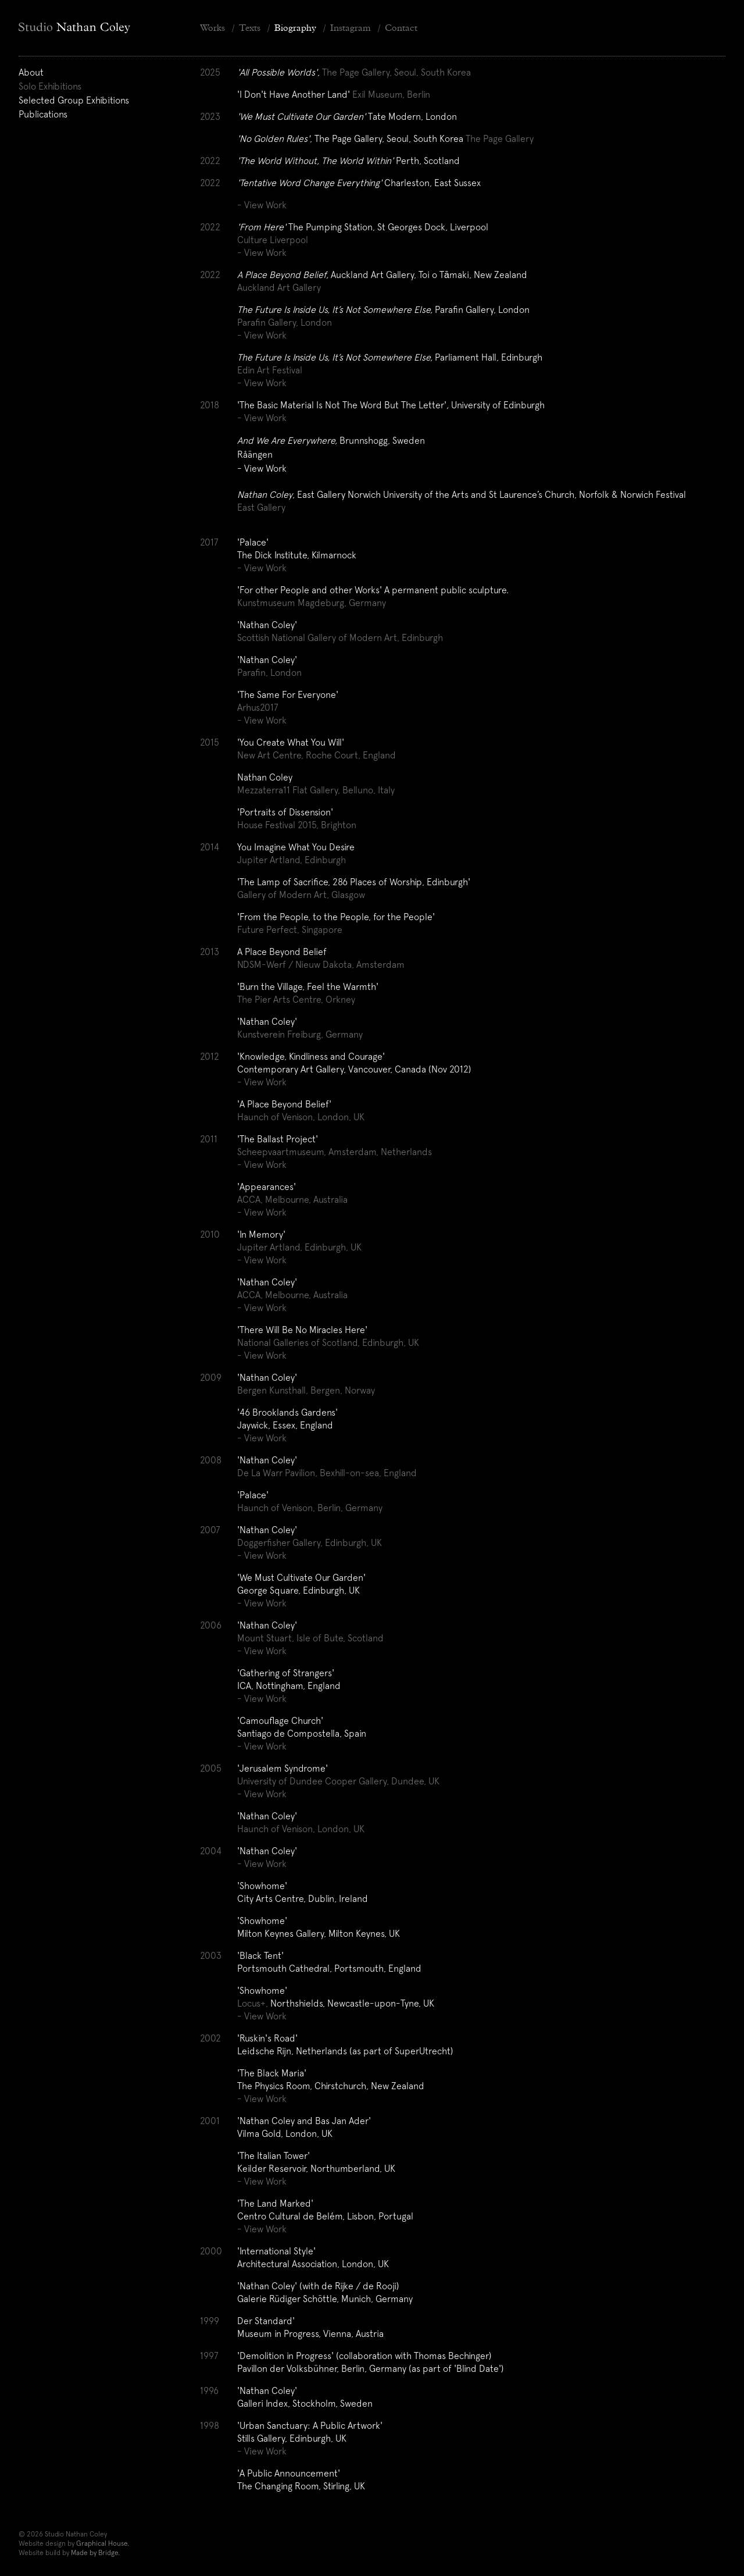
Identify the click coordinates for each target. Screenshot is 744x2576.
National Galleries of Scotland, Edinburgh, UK (328, 1342)
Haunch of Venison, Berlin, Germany (309, 1507)
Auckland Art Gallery (279, 287)
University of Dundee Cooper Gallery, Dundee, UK (338, 1781)
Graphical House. (102, 2543)
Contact (401, 27)
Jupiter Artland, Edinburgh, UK (299, 1247)
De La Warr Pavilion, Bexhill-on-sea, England (327, 1472)
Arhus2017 (257, 707)
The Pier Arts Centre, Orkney (296, 999)
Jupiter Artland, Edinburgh (291, 859)
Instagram (350, 27)
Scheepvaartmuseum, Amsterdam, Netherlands (334, 1151)
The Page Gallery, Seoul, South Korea (396, 72)
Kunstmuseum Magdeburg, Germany (311, 602)
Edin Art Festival (269, 370)
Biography (295, 27)
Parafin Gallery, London (284, 322)
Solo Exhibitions (50, 86)
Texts (249, 27)
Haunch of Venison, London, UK (300, 1116)
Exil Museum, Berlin (391, 94)
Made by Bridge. (95, 2553)
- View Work (262, 204)
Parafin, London (269, 672)
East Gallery (261, 507)
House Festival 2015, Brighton (296, 825)
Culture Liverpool (272, 239)
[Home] (100, 28)
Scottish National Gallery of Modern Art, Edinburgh (340, 637)
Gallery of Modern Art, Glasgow (301, 894)
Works (212, 27)
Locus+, (252, 2003)
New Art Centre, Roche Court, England (316, 755)
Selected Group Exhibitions (74, 100)
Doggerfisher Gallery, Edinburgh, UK (309, 1542)
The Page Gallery (500, 138)
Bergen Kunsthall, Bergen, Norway (306, 1390)
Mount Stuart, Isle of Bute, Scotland (310, 1638)
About (31, 72)
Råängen (255, 454)
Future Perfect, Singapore (289, 929)
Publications (43, 114)
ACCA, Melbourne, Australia (292, 1199)
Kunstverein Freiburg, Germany (300, 1034)
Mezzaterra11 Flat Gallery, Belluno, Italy (316, 790)
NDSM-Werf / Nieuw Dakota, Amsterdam (321, 964)
